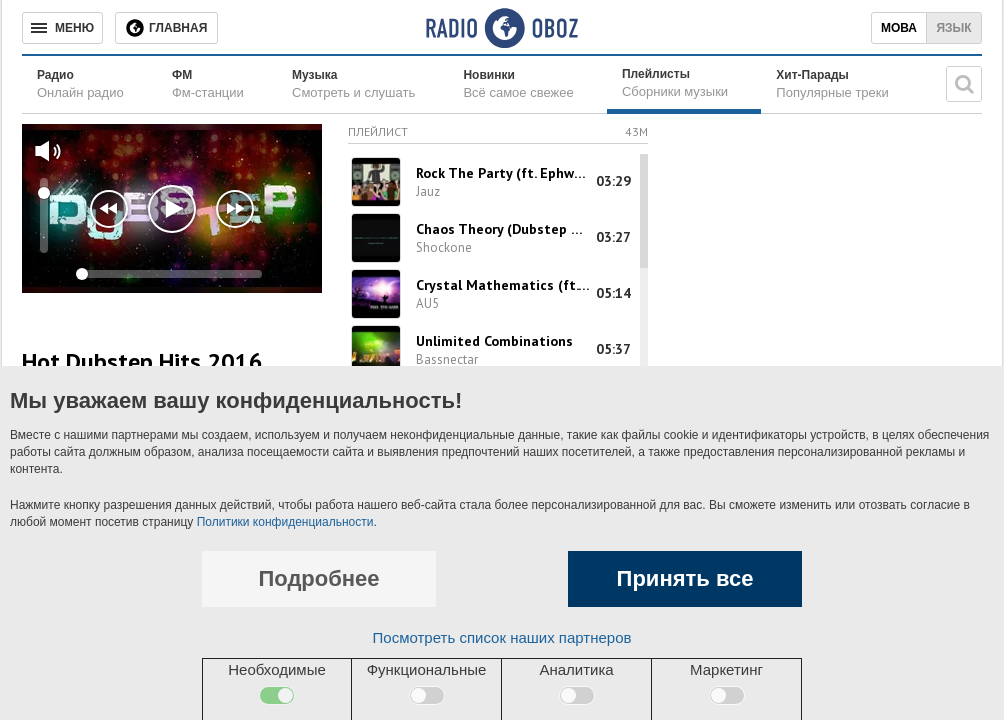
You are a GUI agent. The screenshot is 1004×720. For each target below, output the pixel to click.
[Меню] (62, 28)
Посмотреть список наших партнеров (502, 637)
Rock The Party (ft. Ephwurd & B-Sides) (504, 173)
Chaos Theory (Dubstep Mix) (504, 229)
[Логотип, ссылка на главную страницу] (501, 28)
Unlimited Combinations (494, 341)
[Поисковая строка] (964, 84)
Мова (899, 28)
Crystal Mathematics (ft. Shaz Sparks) (504, 285)
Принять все (685, 578)
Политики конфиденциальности (285, 522)
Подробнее (318, 578)
